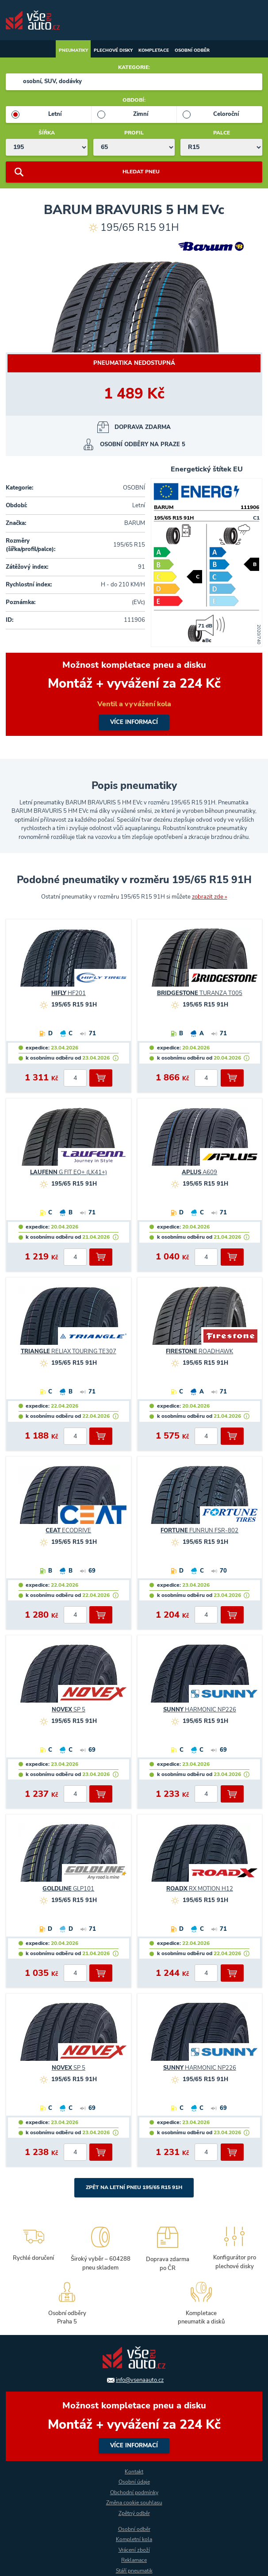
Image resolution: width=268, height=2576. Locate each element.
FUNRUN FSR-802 (199, 1531)
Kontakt (134, 2471)
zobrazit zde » (209, 897)
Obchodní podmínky (134, 2492)
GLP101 (68, 1889)
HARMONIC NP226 (199, 1710)
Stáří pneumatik (134, 2570)
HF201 (68, 993)
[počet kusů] (75, 1078)
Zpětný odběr (134, 2513)
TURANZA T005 (199, 993)
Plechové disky (113, 50)
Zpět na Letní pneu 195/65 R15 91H (134, 2187)
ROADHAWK (199, 1351)
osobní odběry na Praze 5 (142, 444)
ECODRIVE (68, 1531)
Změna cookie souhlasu (134, 2502)
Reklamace (134, 2560)
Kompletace (153, 50)
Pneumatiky (73, 50)
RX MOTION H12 (199, 1889)
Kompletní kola (134, 2539)
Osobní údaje (134, 2481)
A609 (199, 1172)
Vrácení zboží (134, 2549)
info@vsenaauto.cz (140, 2380)
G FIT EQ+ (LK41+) (68, 1172)
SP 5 (68, 1710)
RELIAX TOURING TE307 (68, 1351)
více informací (134, 694)
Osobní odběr (192, 50)
